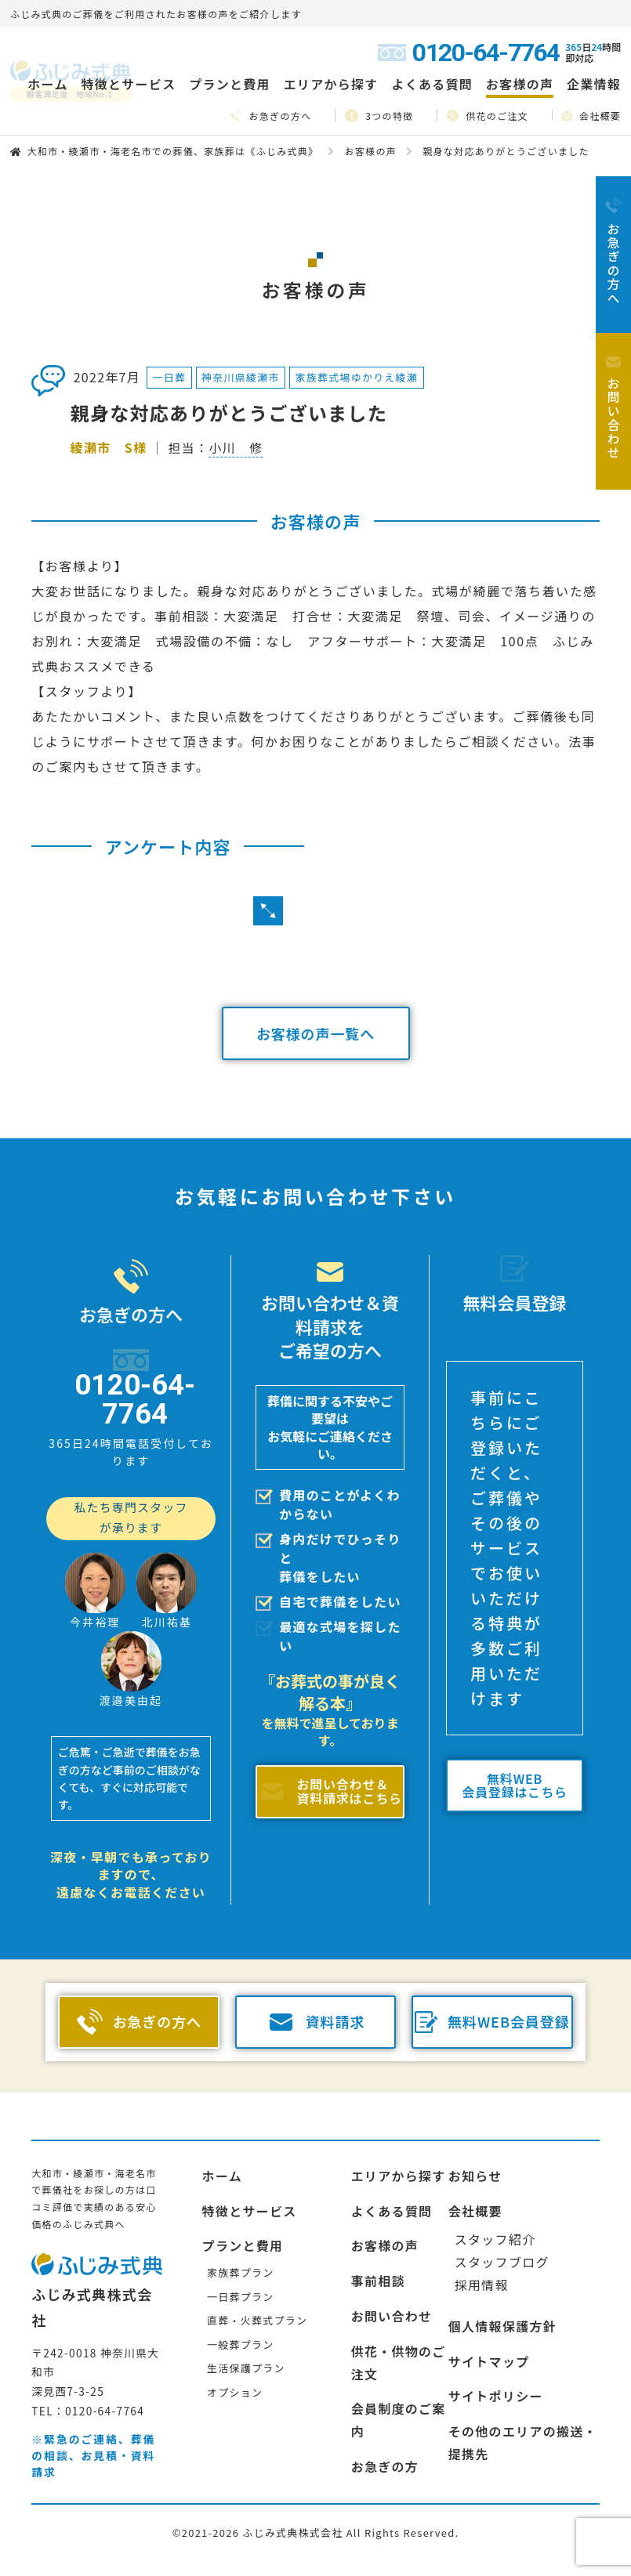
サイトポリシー (495, 2395)
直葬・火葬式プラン (257, 2320)
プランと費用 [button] (229, 84)
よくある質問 (432, 84)
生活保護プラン (246, 2368)
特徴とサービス (249, 2211)
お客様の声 (519, 84)
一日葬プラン (240, 2296)
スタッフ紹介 (495, 2239)
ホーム (47, 84)
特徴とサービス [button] (128, 84)
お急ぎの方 (385, 2466)
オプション (235, 2392)
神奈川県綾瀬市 (240, 377)
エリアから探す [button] (331, 84)
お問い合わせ (392, 2315)
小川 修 (236, 447)
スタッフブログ (502, 2261)
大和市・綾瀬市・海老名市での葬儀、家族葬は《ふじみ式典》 (172, 150)
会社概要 (591, 115)
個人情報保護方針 (502, 2326)
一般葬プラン (240, 2344)
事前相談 (378, 2280)
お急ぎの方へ (271, 115)
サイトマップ (489, 2361)
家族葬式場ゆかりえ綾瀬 (357, 377)
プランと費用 (243, 2245)
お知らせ (475, 2175)
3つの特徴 (379, 115)
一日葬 (170, 377)
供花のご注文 (487, 115)
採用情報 (482, 2284)
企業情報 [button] (594, 84)
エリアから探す (398, 2175)
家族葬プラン (240, 2272)
